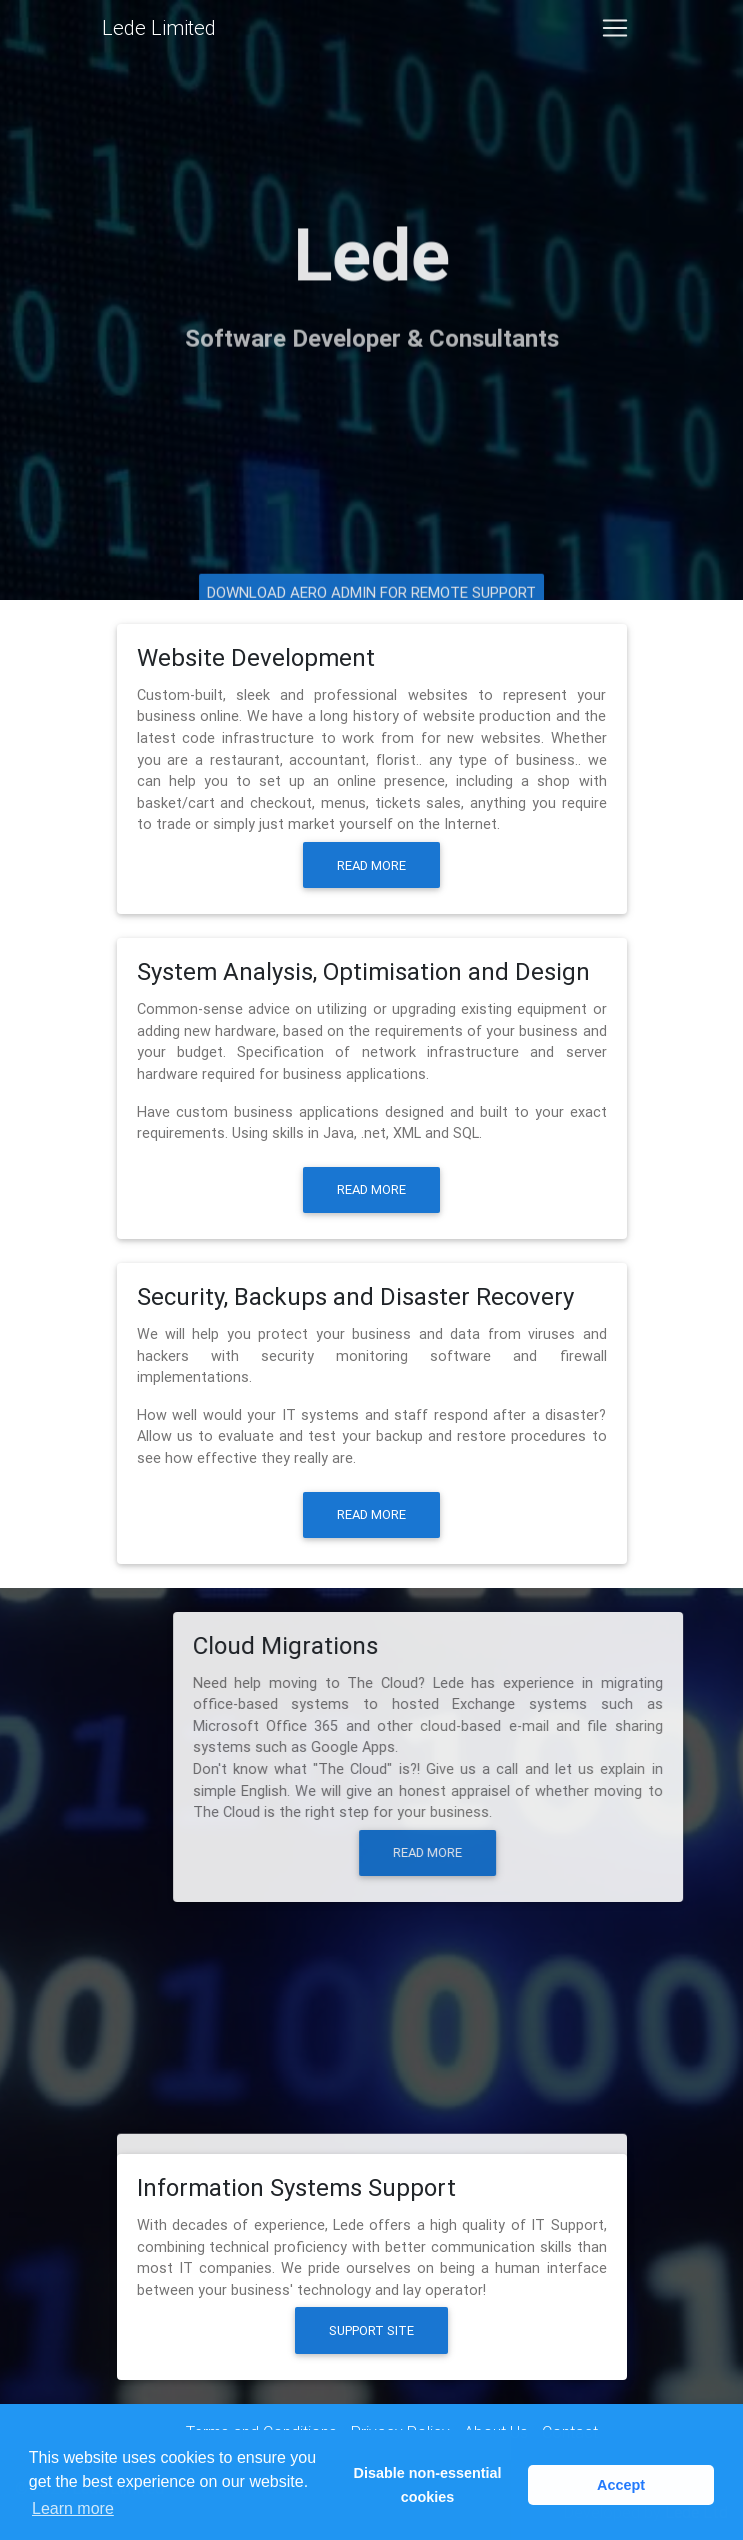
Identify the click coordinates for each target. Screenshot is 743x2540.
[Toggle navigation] (615, 32)
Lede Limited (159, 31)
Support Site (370, 2330)
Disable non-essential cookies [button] (428, 2485)
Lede (371, 245)
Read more (371, 865)
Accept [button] (621, 2485)
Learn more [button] (73, 2508)
